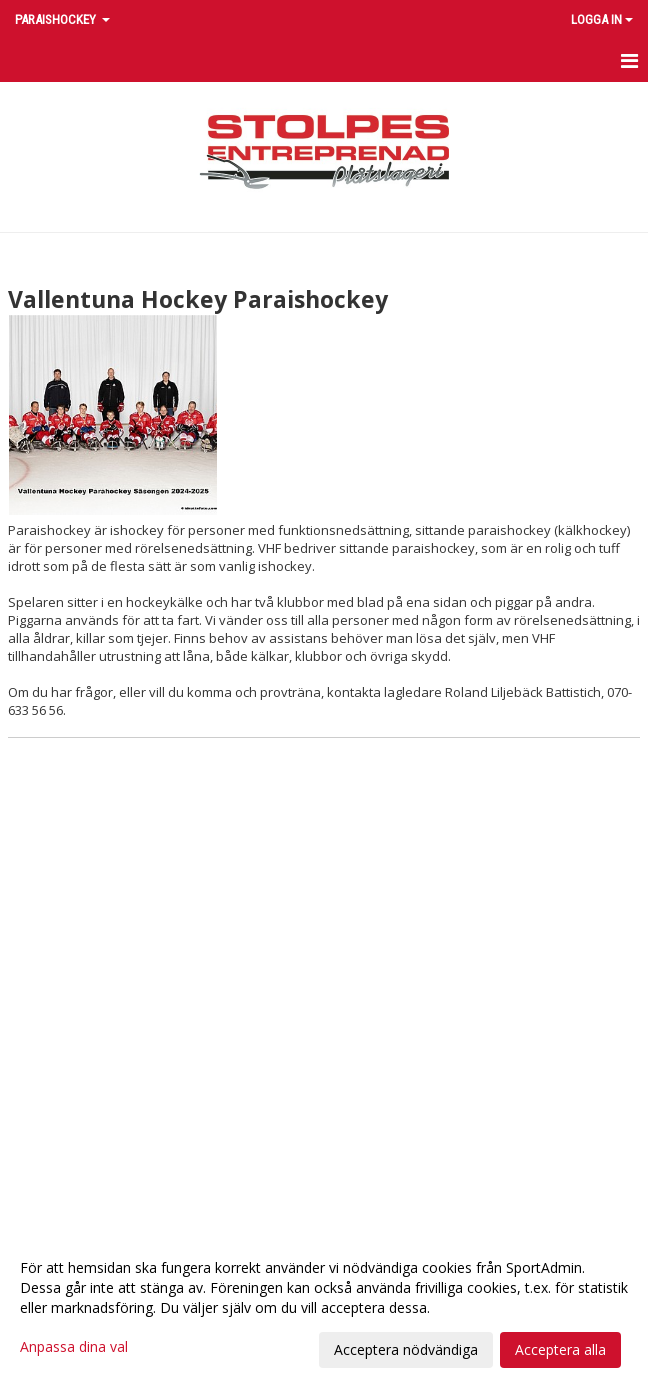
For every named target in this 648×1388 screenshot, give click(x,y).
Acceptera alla (560, 1349)
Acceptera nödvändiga (406, 1349)
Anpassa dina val (74, 1347)
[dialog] (324, 1308)
